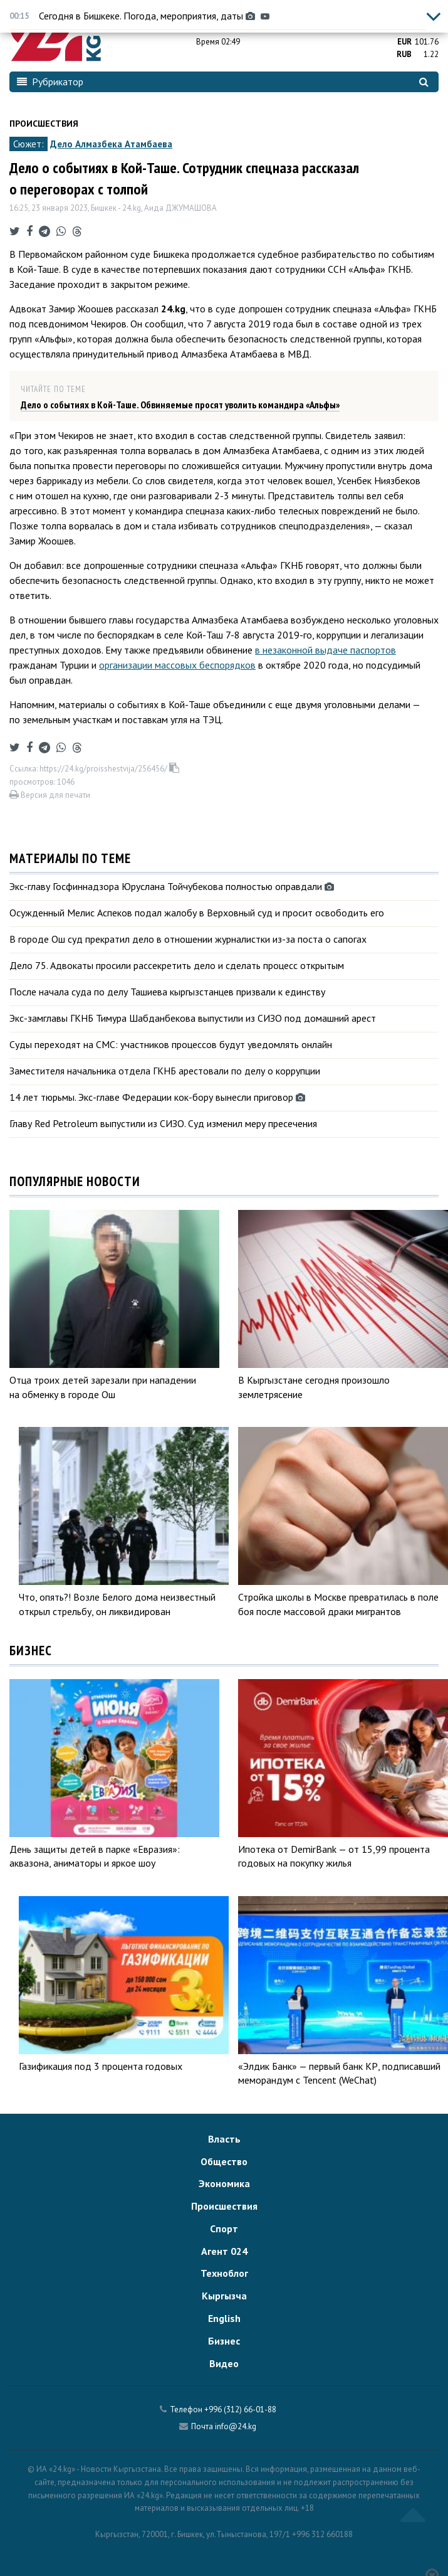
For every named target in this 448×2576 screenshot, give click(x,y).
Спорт (224, 2228)
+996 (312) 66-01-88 (240, 2409)
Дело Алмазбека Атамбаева (111, 144)
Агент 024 (224, 2251)
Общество (224, 2161)
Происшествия (43, 123)
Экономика (224, 2183)
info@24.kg (235, 2426)
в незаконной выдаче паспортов (325, 650)
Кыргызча (224, 2295)
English (224, 2318)
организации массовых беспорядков (177, 665)
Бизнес (224, 2341)
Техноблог (224, 2273)
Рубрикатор (50, 81)
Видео (224, 2363)
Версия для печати (49, 795)
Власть (224, 2139)
